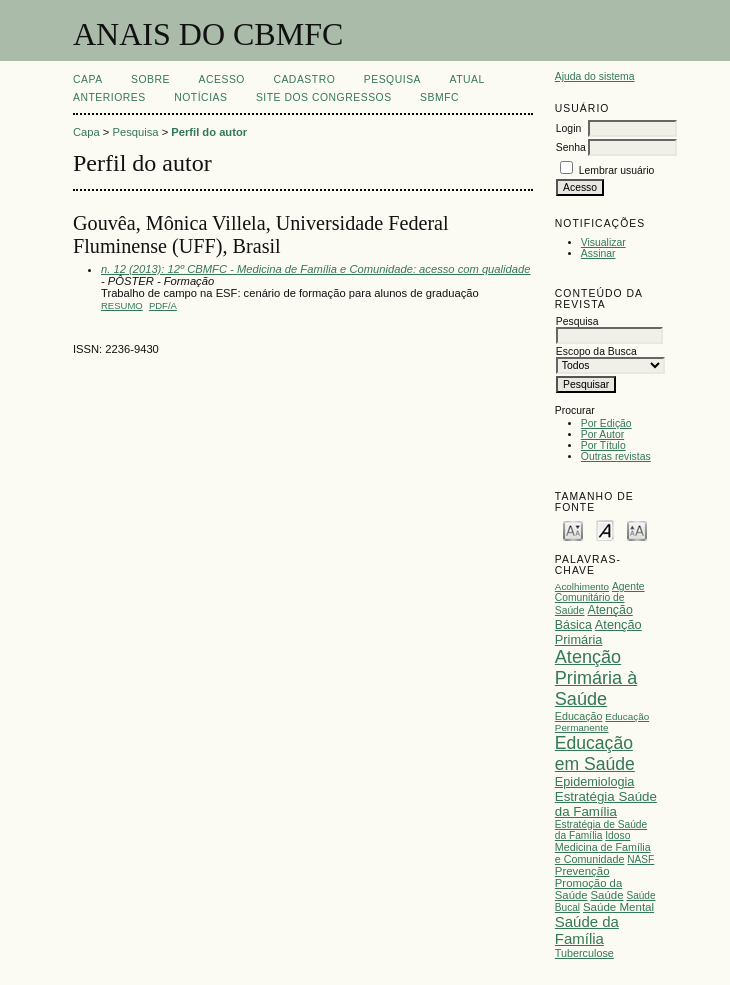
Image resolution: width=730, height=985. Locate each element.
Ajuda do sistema (595, 76)
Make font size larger (637, 529)
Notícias (200, 97)
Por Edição (606, 423)
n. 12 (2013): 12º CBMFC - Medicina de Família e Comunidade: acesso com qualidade (315, 269)
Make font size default (605, 529)
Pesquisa (392, 79)
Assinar (598, 253)
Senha (571, 147)
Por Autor (602, 434)
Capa (88, 79)
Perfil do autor (209, 132)
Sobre (150, 79)
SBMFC (439, 97)
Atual (467, 79)
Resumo (122, 305)
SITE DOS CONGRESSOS (324, 97)
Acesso (222, 79)
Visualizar (603, 242)
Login (568, 128)
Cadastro (304, 79)
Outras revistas (616, 456)
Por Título (603, 445)
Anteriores (109, 97)
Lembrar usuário (617, 170)
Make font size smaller (573, 529)
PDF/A (163, 305)
